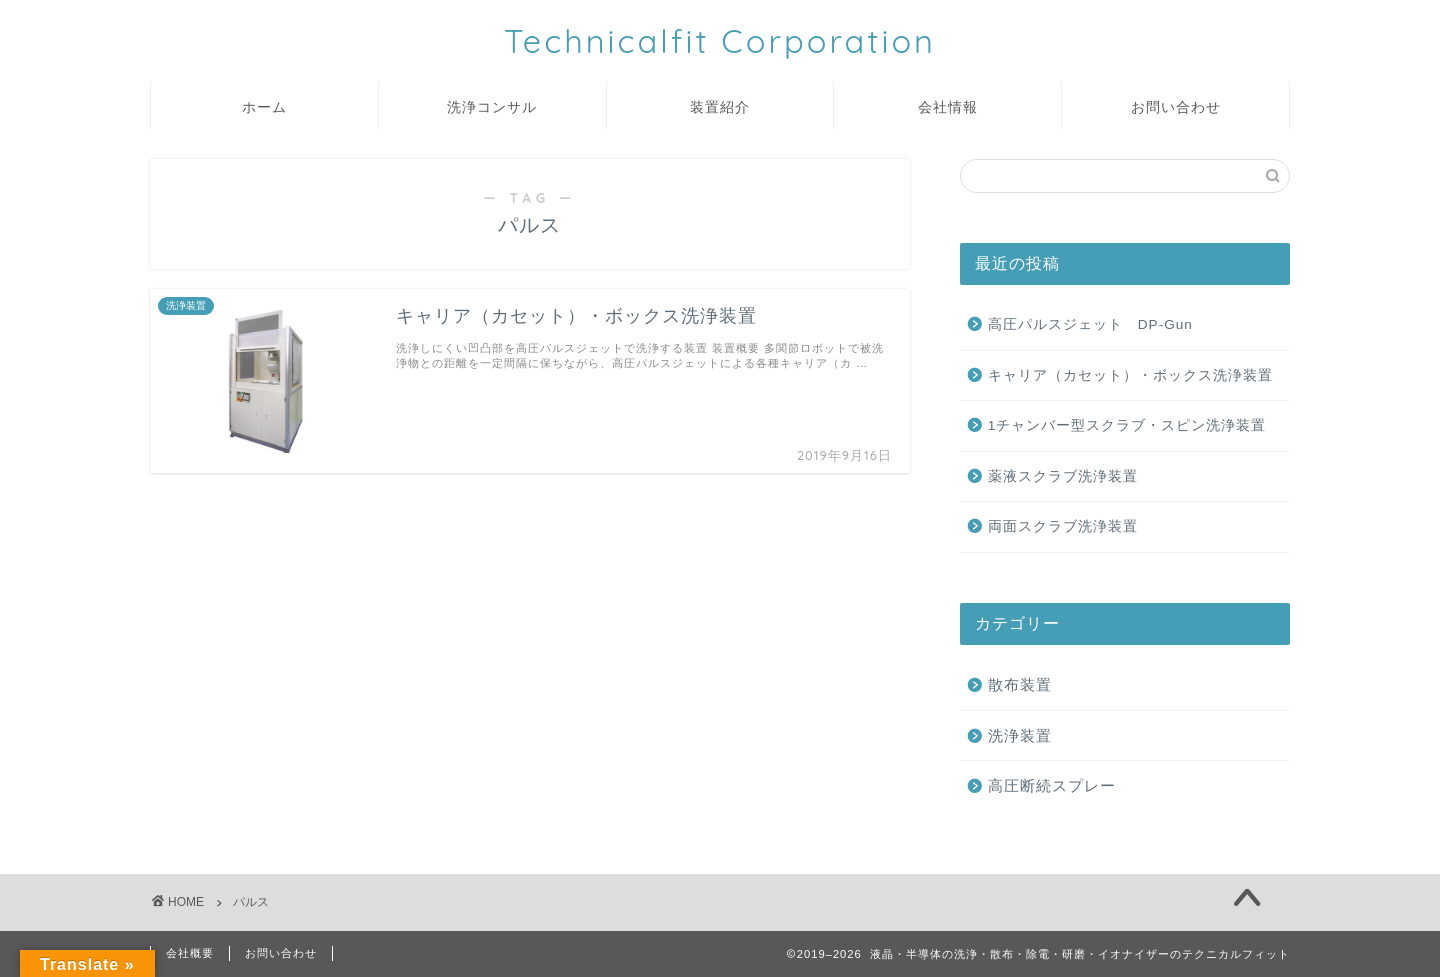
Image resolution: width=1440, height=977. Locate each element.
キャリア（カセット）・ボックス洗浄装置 (1130, 375)
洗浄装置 (1020, 735)
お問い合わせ (1176, 107)
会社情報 (948, 107)
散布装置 (1020, 684)
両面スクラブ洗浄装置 (1063, 526)
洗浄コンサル (492, 107)
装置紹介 (720, 107)
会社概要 (190, 953)
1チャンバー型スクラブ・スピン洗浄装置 (1127, 425)
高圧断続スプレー (1052, 785)
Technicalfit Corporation (720, 40)
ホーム (264, 107)
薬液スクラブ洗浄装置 (1063, 476)
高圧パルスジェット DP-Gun (1090, 324)
